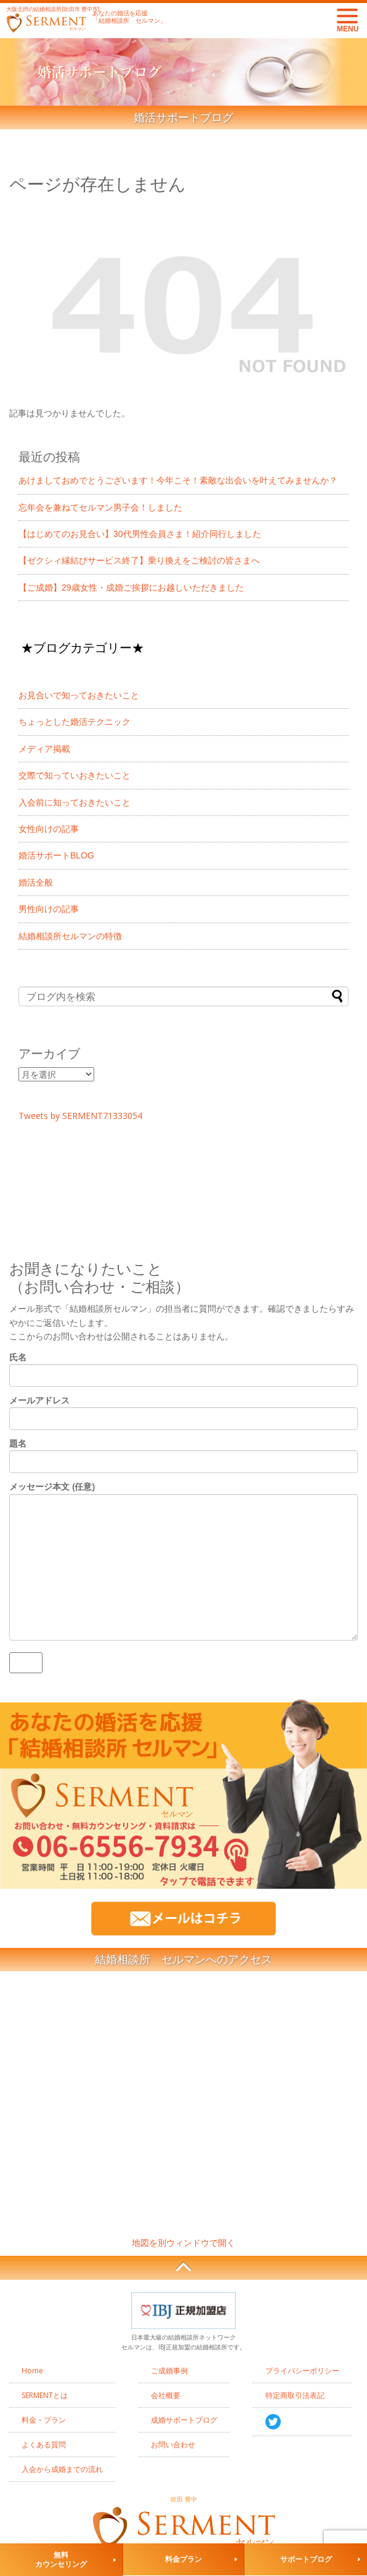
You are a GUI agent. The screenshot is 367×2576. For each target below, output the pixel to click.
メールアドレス (183, 1409)
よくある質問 (44, 2444)
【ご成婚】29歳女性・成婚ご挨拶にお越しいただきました (131, 587)
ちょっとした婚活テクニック (74, 722)
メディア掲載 (44, 749)
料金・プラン (44, 2420)
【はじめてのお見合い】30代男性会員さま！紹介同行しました (139, 534)
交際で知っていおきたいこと (74, 775)
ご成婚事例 (169, 2370)
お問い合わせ (173, 2444)
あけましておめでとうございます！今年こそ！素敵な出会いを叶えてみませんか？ (177, 480)
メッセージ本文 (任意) (183, 1561)
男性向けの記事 (48, 909)
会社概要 (165, 2395)
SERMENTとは (45, 2395)
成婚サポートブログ (184, 2420)
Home (32, 2370)
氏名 (183, 1366)
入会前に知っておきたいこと (74, 802)
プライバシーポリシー (302, 2370)
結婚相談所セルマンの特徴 (70, 936)
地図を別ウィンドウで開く (183, 2242)
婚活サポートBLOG (56, 855)
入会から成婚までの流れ (62, 2469)
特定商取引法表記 (295, 2395)
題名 (183, 1452)
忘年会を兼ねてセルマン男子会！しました (100, 507)
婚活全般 (35, 882)
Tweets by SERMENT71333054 (80, 1115)
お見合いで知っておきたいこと (78, 695)
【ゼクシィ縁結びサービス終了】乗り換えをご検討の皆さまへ (139, 560)
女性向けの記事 (48, 829)
